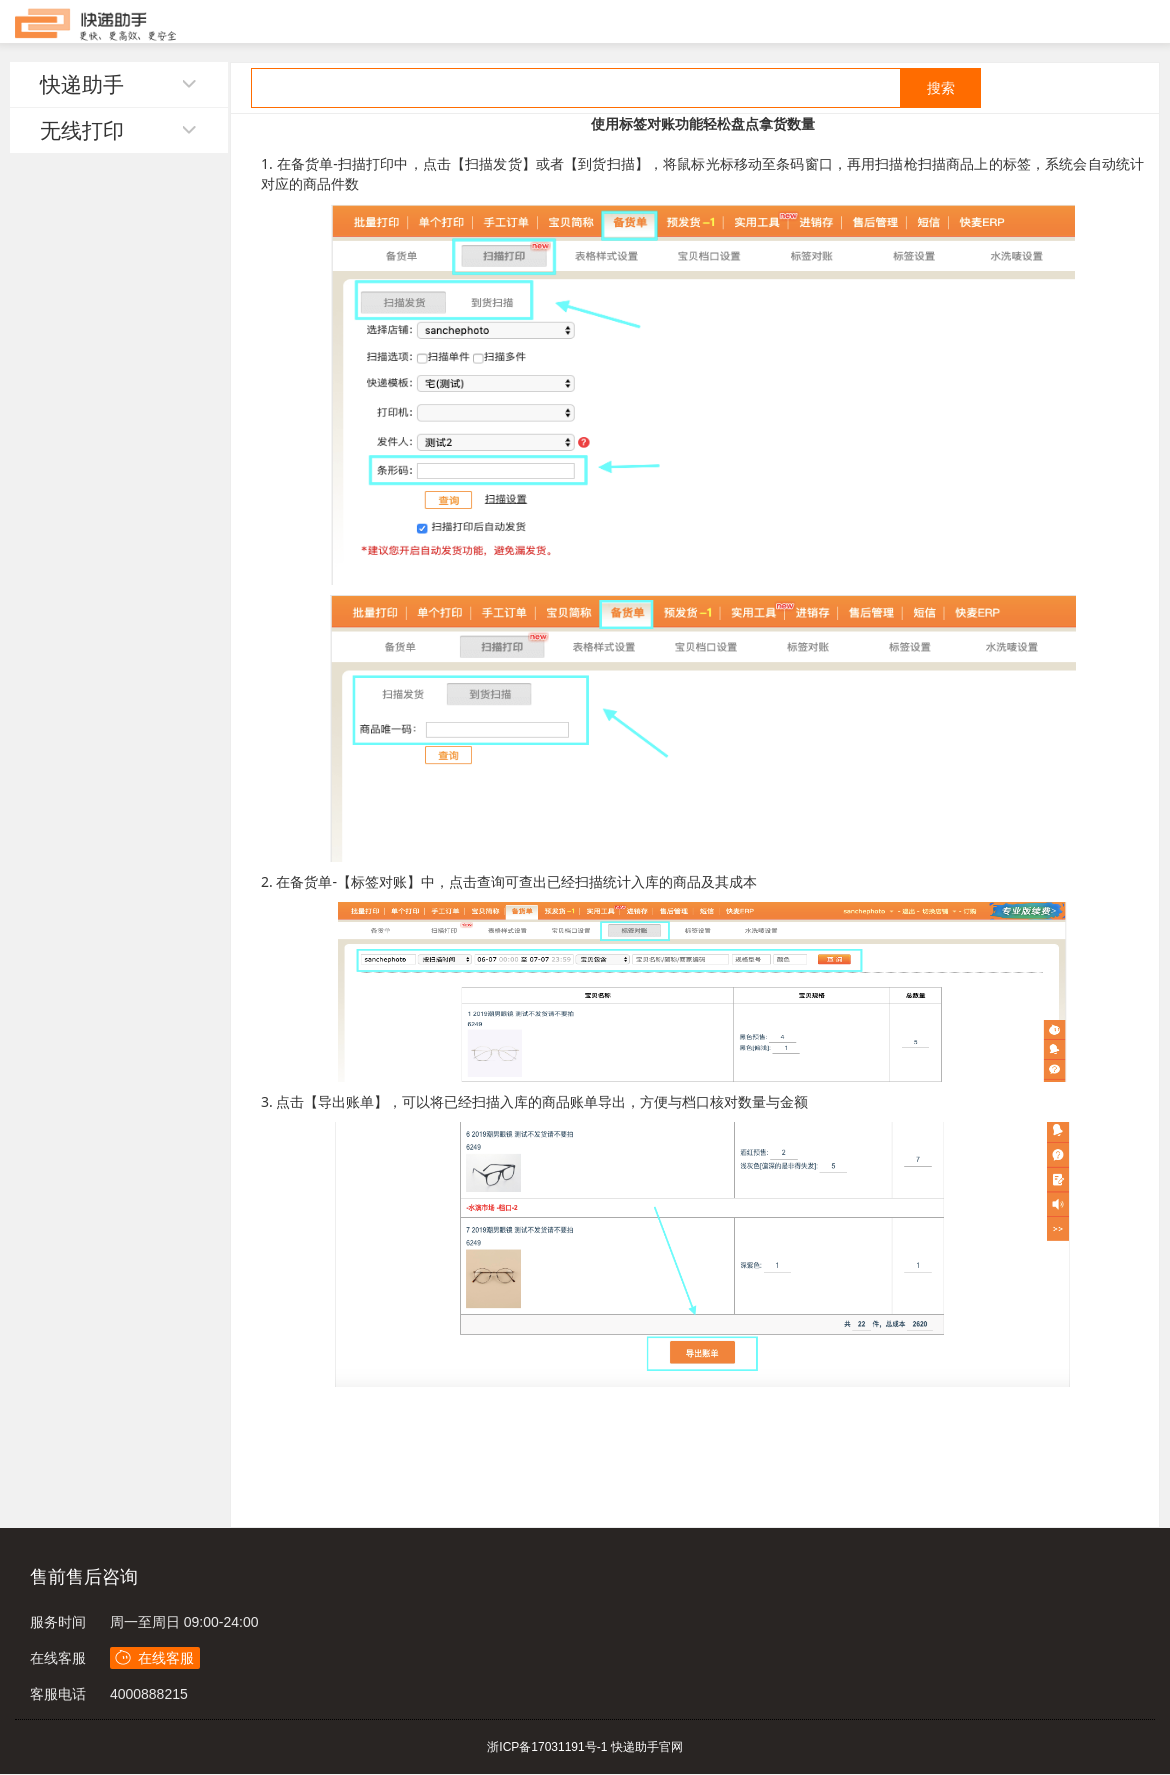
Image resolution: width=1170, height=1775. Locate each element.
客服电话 (58, 1694)
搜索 (941, 88)
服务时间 (58, 1622)
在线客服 (58, 1658)
